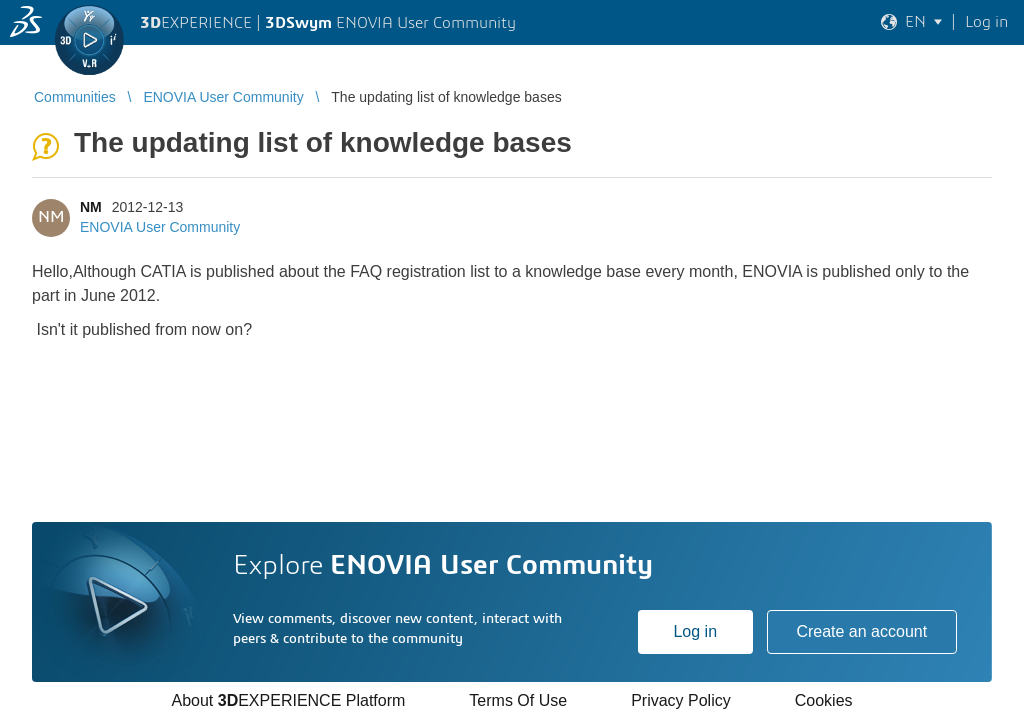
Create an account (861, 631)
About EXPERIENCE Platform (288, 700)
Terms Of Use (518, 700)
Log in (695, 631)
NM (91, 207)
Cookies (824, 700)
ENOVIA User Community (160, 227)
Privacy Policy (681, 700)
